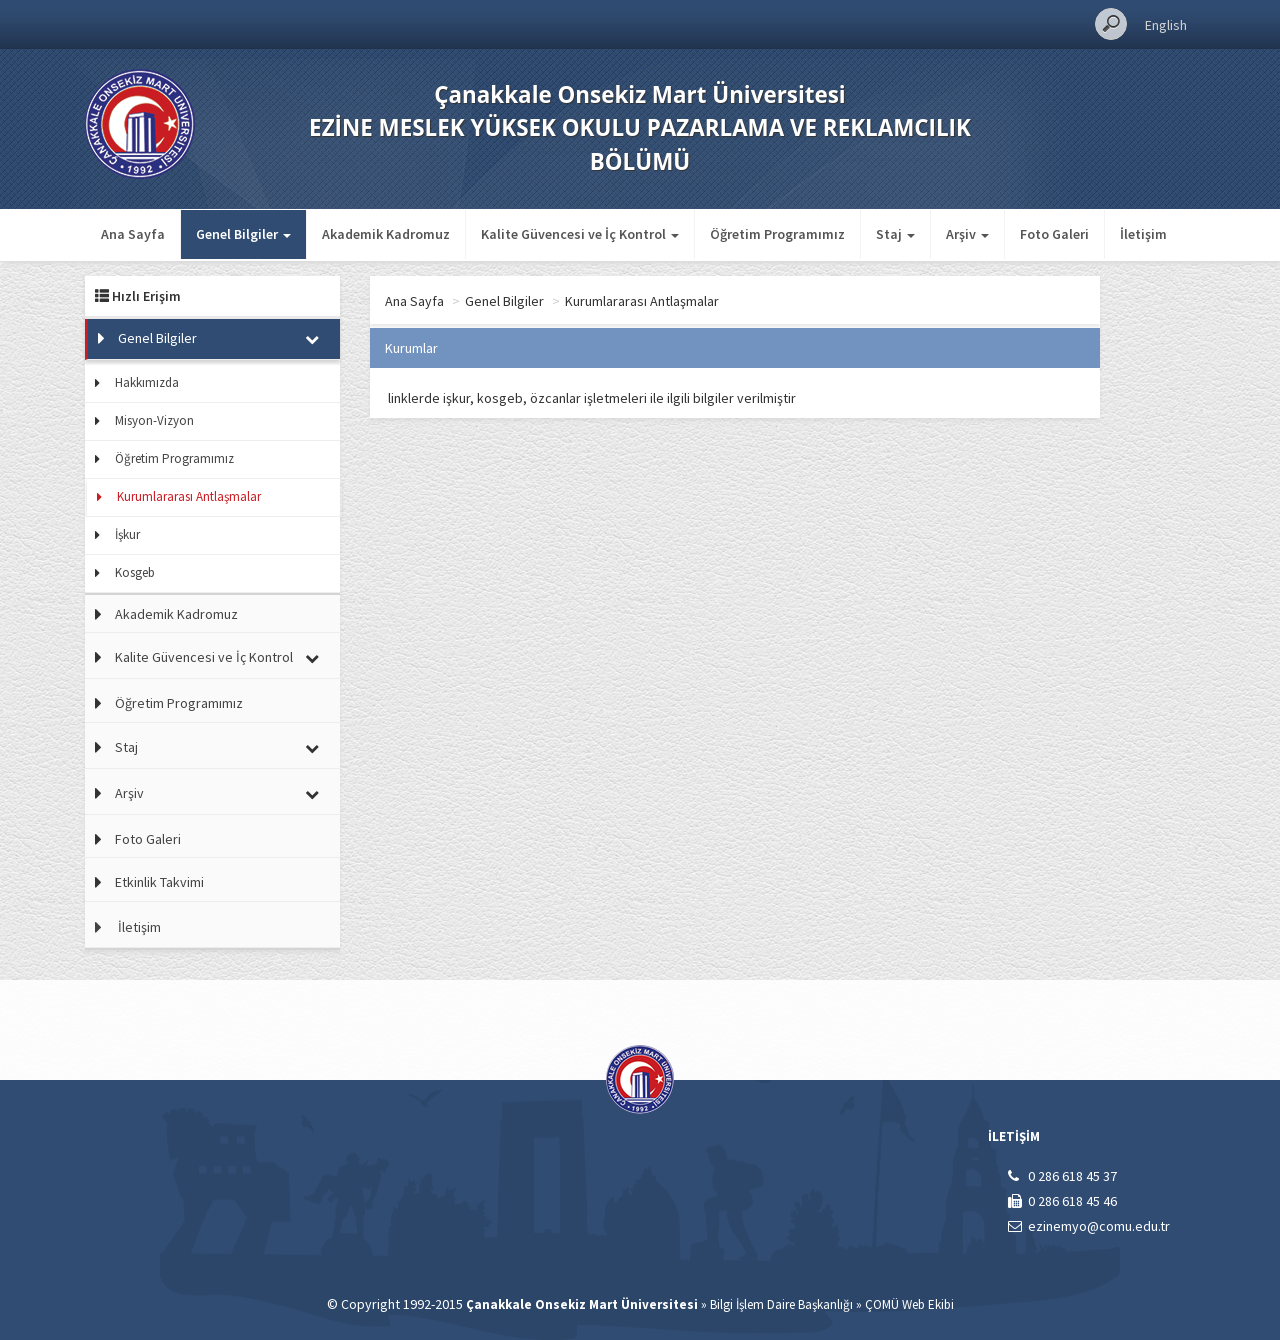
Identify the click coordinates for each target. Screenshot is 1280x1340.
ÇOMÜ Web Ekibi (909, 1304)
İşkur (127, 534)
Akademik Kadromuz (386, 234)
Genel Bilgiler (157, 338)
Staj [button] (895, 234)
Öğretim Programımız (777, 234)
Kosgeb (135, 572)
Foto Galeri (1054, 234)
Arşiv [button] (967, 234)
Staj (126, 747)
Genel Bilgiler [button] (243, 234)
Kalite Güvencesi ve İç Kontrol (204, 657)
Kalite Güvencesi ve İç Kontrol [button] (580, 234)
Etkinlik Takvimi (159, 882)
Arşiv (129, 793)
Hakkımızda (147, 382)
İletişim (1143, 234)
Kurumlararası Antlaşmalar (189, 496)
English (1166, 25)
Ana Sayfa (133, 234)
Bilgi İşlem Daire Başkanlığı (781, 1304)
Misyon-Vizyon (154, 420)
